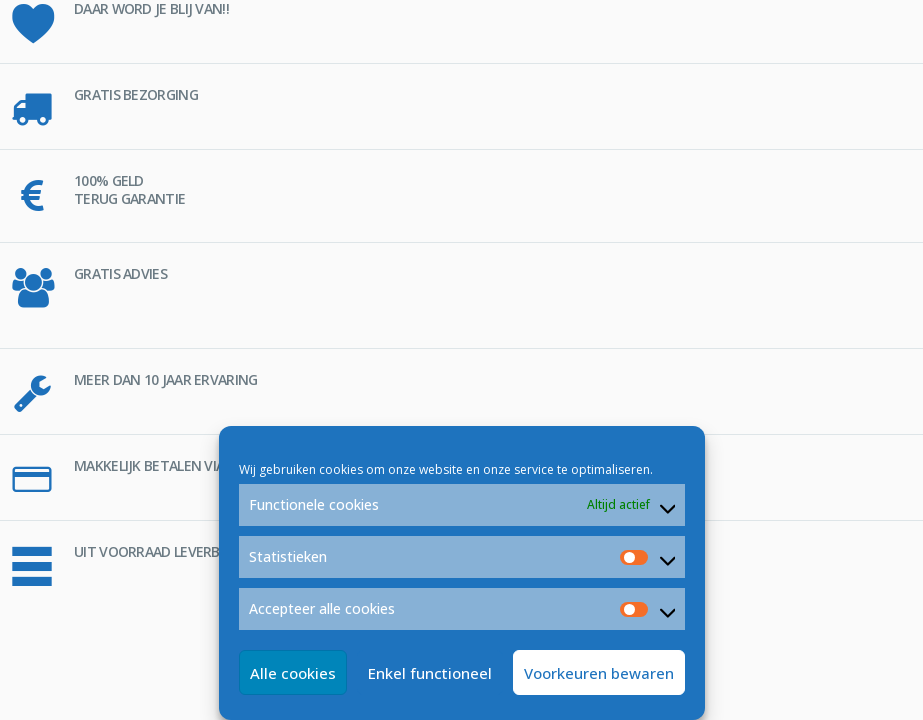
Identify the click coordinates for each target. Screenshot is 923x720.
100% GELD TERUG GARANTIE (129, 189)
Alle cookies (293, 673)
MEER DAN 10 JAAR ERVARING (166, 379)
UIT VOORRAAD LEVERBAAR (159, 551)
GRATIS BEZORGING (136, 94)
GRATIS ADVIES (120, 273)
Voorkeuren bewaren (599, 673)
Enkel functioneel (430, 673)
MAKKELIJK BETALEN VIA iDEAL (168, 465)
